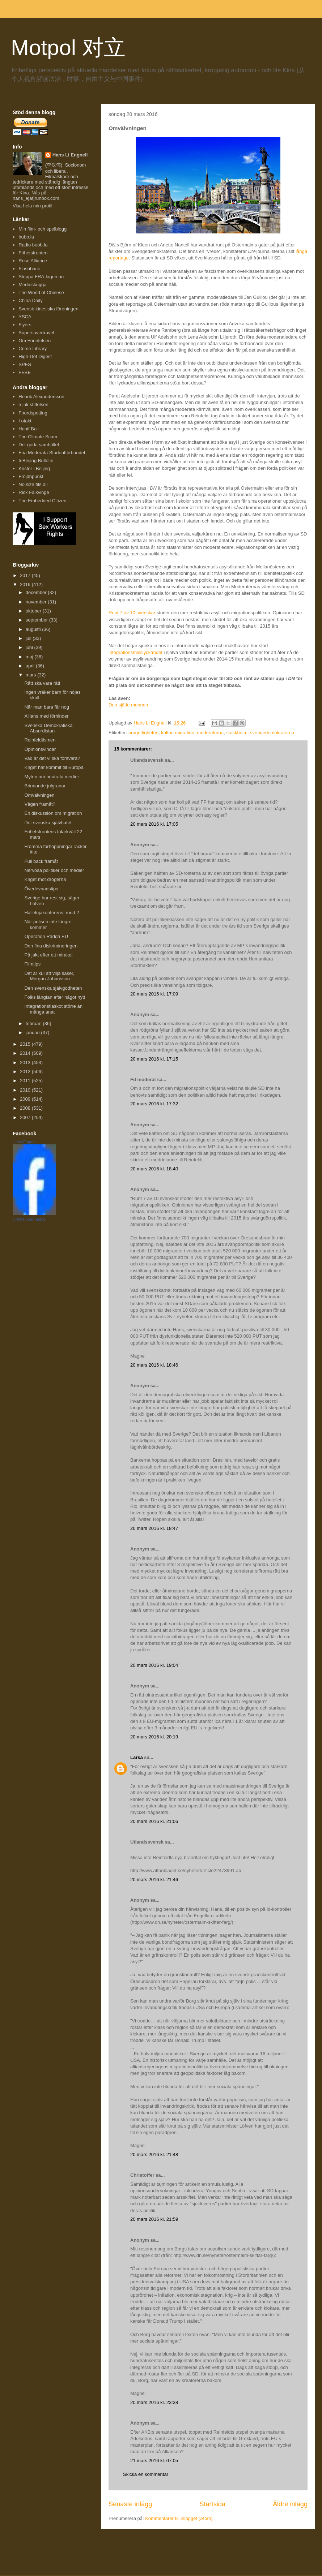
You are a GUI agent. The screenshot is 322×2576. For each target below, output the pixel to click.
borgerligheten (143, 732)
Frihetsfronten (32, 252)
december (37, 592)
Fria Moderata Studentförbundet (51, 452)
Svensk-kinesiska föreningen (48, 308)
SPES (24, 364)
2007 (26, 1117)
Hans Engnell (24, 1142)
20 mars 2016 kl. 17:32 (154, 1103)
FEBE (24, 372)
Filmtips (32, 964)
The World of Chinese (41, 292)
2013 (26, 1062)
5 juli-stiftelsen (33, 404)
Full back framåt (41, 861)
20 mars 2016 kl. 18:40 (154, 1168)
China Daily (30, 300)
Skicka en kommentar (145, 2474)
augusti (34, 629)
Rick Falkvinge (33, 492)
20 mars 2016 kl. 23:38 (154, 2402)
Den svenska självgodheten (53, 988)
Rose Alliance (32, 260)
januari (33, 1032)
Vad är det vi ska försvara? (52, 758)
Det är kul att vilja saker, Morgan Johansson (49, 976)
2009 (26, 1099)
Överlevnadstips (41, 888)
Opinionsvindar (40, 749)
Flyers (24, 324)
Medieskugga (32, 284)
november (37, 602)
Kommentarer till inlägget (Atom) (178, 2518)
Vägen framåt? (39, 804)
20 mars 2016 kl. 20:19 (154, 1736)
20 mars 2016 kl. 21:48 (154, 2154)
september (37, 620)
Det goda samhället (38, 444)
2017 (26, 575)
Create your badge (29, 1219)
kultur (166, 732)
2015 (26, 1044)
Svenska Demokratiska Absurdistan (48, 728)
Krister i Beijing (34, 468)
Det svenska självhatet (47, 822)
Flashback (29, 268)
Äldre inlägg (290, 2504)
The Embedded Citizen (42, 500)
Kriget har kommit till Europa (53, 767)
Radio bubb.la (32, 245)
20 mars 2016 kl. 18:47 (154, 1528)
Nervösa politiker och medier (54, 870)
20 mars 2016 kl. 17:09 (154, 994)
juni (30, 647)
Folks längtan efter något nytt (54, 997)
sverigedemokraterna (272, 732)
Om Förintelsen (34, 340)
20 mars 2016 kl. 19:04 (154, 1665)
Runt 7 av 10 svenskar (132, 612)
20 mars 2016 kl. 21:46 (154, 1879)
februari (34, 1023)
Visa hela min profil (32, 205)
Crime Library (32, 348)
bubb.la (26, 237)
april (31, 665)
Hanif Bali (28, 428)
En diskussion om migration (53, 813)
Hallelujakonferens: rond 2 (51, 912)
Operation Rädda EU (46, 936)
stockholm (236, 732)
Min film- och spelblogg (42, 229)
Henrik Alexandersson (41, 396)
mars (32, 675)
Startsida (212, 2504)
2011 (26, 1080)
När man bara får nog (46, 707)
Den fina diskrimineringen (50, 946)
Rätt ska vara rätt (42, 683)
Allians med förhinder (46, 716)
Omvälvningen (39, 795)
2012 (26, 1071)
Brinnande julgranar (44, 785)
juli (29, 638)
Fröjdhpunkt (30, 476)
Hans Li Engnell (70, 155)
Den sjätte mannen (128, 705)
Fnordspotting (32, 413)
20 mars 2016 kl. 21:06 (154, 1821)
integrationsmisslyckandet (135, 652)
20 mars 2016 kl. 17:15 (154, 1059)
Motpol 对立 (68, 47)
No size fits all (32, 484)
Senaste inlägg (130, 2504)
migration (184, 732)
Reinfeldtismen (39, 740)
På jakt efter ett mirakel (48, 955)
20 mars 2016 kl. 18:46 (154, 1365)
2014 (26, 1053)
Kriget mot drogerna (45, 879)
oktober (34, 611)
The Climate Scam (37, 436)
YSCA (24, 316)
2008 (26, 1108)
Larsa (136, 1757)
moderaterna (210, 732)
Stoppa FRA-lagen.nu (41, 276)
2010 (26, 1090)
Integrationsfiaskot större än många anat (53, 1009)
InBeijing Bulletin (35, 460)
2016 (26, 584)
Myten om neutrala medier (51, 776)
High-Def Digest (35, 356)
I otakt (24, 420)
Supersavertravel (36, 332)
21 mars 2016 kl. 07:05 (154, 2460)
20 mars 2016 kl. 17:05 (154, 824)
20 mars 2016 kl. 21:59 (154, 2219)
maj (30, 656)
